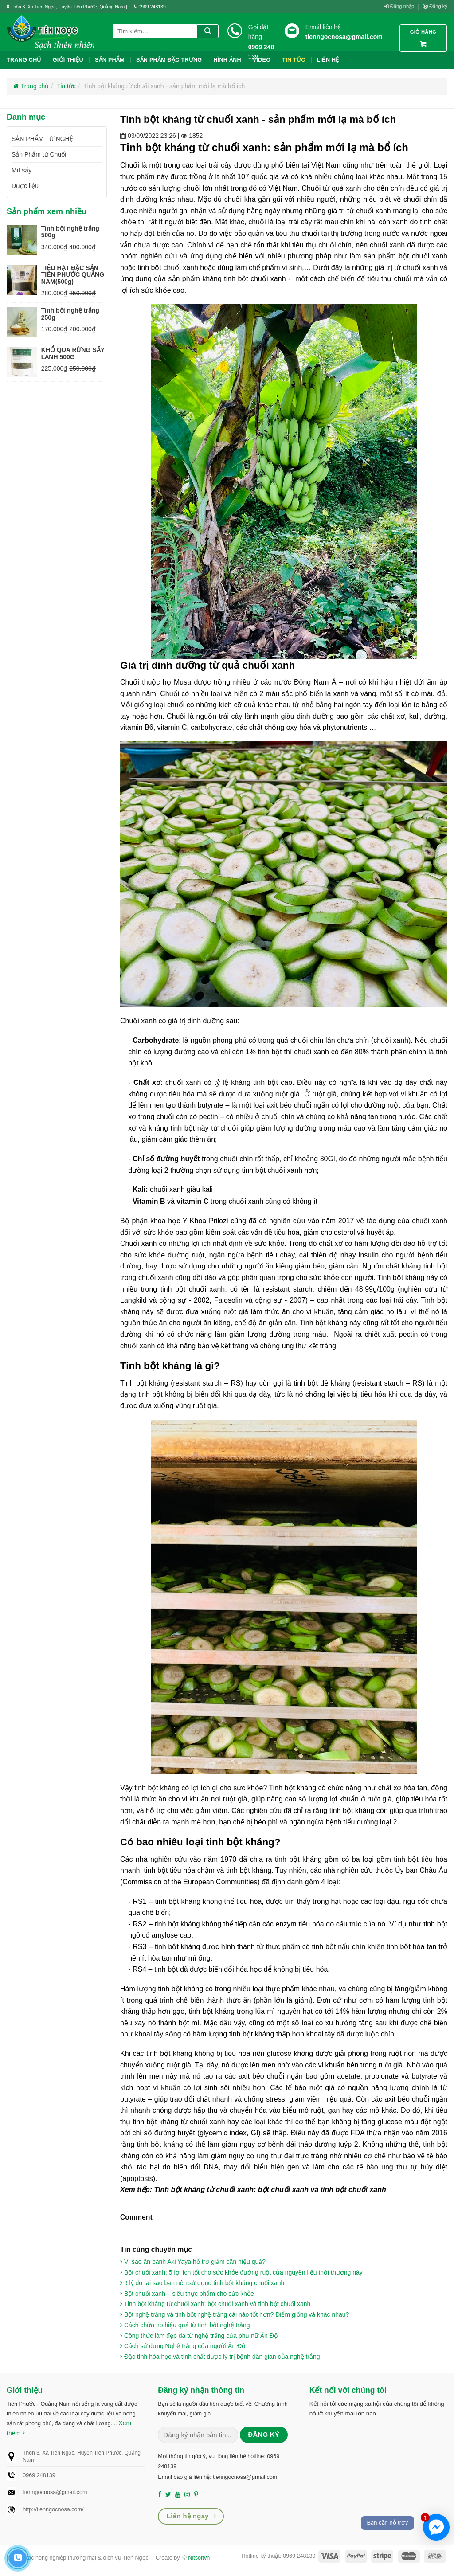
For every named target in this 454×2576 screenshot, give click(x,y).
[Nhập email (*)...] (198, 2435)
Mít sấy (21, 170)
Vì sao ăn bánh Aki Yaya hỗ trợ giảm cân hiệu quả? (193, 2261)
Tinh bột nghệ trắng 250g (70, 314)
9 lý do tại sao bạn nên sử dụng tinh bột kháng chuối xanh (202, 2282)
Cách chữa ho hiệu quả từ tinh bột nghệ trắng (185, 2325)
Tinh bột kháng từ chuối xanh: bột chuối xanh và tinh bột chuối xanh (215, 2303)
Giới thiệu (68, 60)
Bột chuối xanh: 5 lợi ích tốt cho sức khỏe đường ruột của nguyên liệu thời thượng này (241, 2272)
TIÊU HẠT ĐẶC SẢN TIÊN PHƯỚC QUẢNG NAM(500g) (72, 274)
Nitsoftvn (199, 2558)
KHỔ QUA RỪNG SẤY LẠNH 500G (73, 353)
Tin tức (66, 86)
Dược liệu (25, 185)
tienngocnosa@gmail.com (344, 36)
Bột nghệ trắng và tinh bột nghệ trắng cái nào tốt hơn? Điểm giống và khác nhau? (234, 2314)
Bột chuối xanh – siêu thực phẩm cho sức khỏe (187, 2293)
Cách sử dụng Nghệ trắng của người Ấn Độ (182, 2345)
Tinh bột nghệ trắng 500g (70, 232)
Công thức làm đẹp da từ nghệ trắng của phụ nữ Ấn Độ (199, 2335)
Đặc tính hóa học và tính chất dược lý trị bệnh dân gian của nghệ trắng (220, 2356)
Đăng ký (435, 6)
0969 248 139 (261, 51)
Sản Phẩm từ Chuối (39, 154)
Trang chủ (24, 60)
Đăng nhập (399, 6)
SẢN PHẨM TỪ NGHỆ (42, 138)
